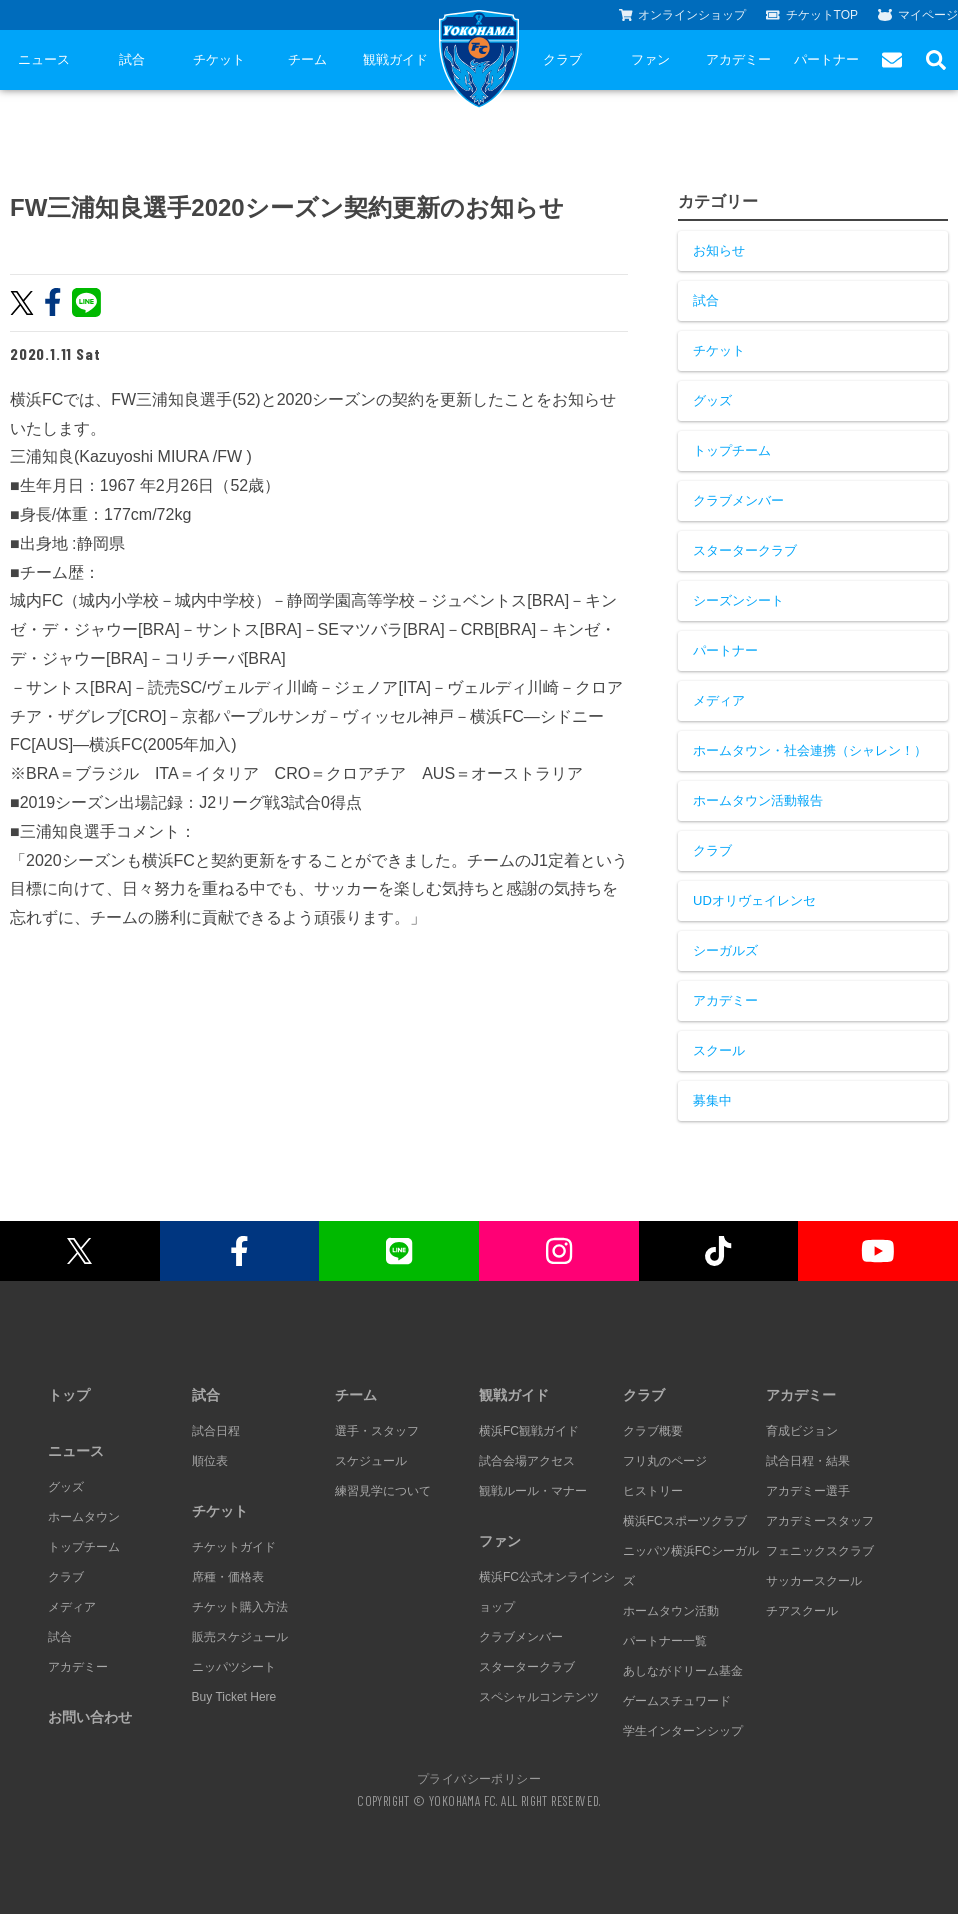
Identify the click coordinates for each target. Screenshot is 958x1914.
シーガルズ (725, 950)
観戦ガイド (395, 59)
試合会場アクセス (527, 1461)
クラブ (562, 59)
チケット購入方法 (240, 1607)
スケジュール (371, 1461)
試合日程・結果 (808, 1461)
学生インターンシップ (683, 1731)
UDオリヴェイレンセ (754, 900)
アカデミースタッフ (820, 1521)
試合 (132, 59)
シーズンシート (738, 600)
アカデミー (738, 59)
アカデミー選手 (808, 1491)
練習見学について (383, 1491)
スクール (719, 1050)
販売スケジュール (240, 1637)
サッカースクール (814, 1581)
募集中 (712, 1100)
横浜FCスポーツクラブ (685, 1521)
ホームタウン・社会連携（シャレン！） (810, 750)
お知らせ (719, 250)
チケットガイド (234, 1547)
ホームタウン (84, 1517)
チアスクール (802, 1611)
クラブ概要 (653, 1431)
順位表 (210, 1461)
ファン (650, 59)
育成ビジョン (802, 1431)
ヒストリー (653, 1491)
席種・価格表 (228, 1577)
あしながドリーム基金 (683, 1671)
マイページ (918, 15)
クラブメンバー (738, 500)
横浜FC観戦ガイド (529, 1431)
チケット (219, 59)
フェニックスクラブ (820, 1551)
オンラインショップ (683, 15)
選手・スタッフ (377, 1431)
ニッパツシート (234, 1667)
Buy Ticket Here (234, 1697)
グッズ (712, 400)
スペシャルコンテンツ (539, 1697)
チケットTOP (812, 15)
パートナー (826, 59)
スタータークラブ (745, 550)
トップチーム (732, 450)
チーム (307, 59)
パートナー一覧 (665, 1641)
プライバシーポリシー (479, 1778)
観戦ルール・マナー (533, 1491)
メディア (719, 700)
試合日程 (216, 1431)
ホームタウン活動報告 (758, 800)
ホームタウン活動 (671, 1611)
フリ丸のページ (665, 1461)
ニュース (44, 59)
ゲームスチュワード (677, 1701)
